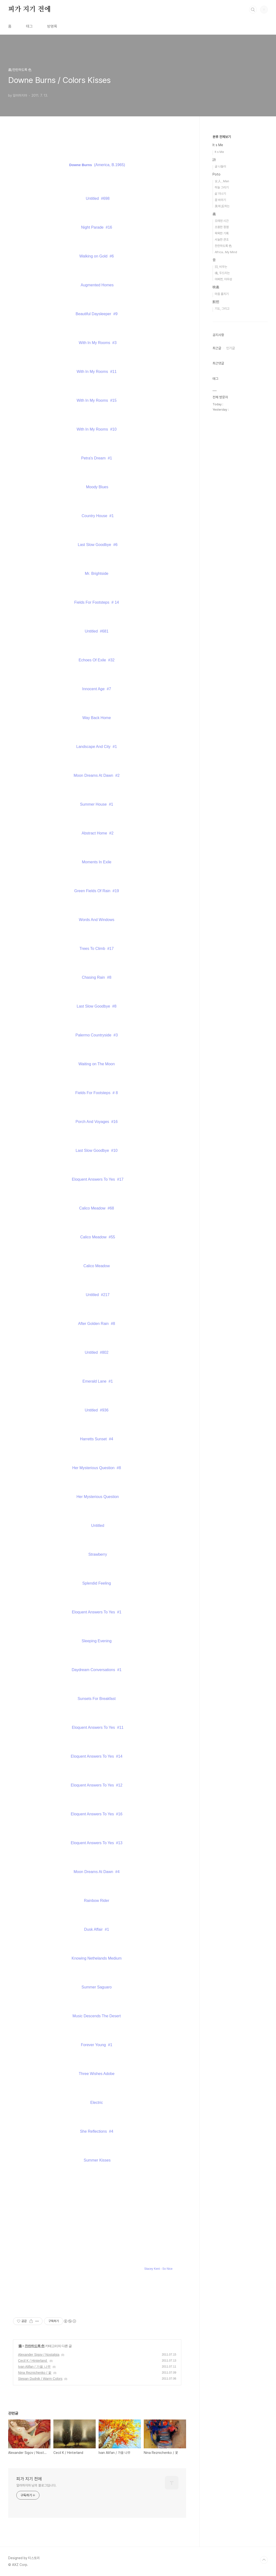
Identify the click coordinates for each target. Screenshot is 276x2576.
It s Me (218, 145)
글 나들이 (220, 166)
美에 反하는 (222, 206)
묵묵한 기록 (222, 233)
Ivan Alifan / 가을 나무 (34, 2367)
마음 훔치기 (222, 294)
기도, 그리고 (222, 308)
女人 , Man (222, 181)
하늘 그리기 (222, 187)
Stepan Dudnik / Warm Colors (40, 2379)
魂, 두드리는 (222, 273)
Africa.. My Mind (226, 252)
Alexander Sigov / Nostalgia (38, 2355)
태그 (29, 26)
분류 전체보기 (222, 137)
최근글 (217, 348)
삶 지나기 (220, 193)
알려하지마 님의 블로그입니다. (36, 2485)
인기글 (230, 348)
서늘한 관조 (222, 239)
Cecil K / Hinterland (33, 2361)
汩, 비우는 (221, 267)
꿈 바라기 (220, 200)
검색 (253, 9)
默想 (216, 302)
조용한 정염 (222, 227)
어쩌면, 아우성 (223, 279)
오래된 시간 (222, 221)
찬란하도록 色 (34, 2346)
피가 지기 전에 (29, 9)
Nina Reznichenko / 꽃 (34, 2373)
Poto (216, 174)
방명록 (52, 26)
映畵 (216, 287)
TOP (264, 2560)
